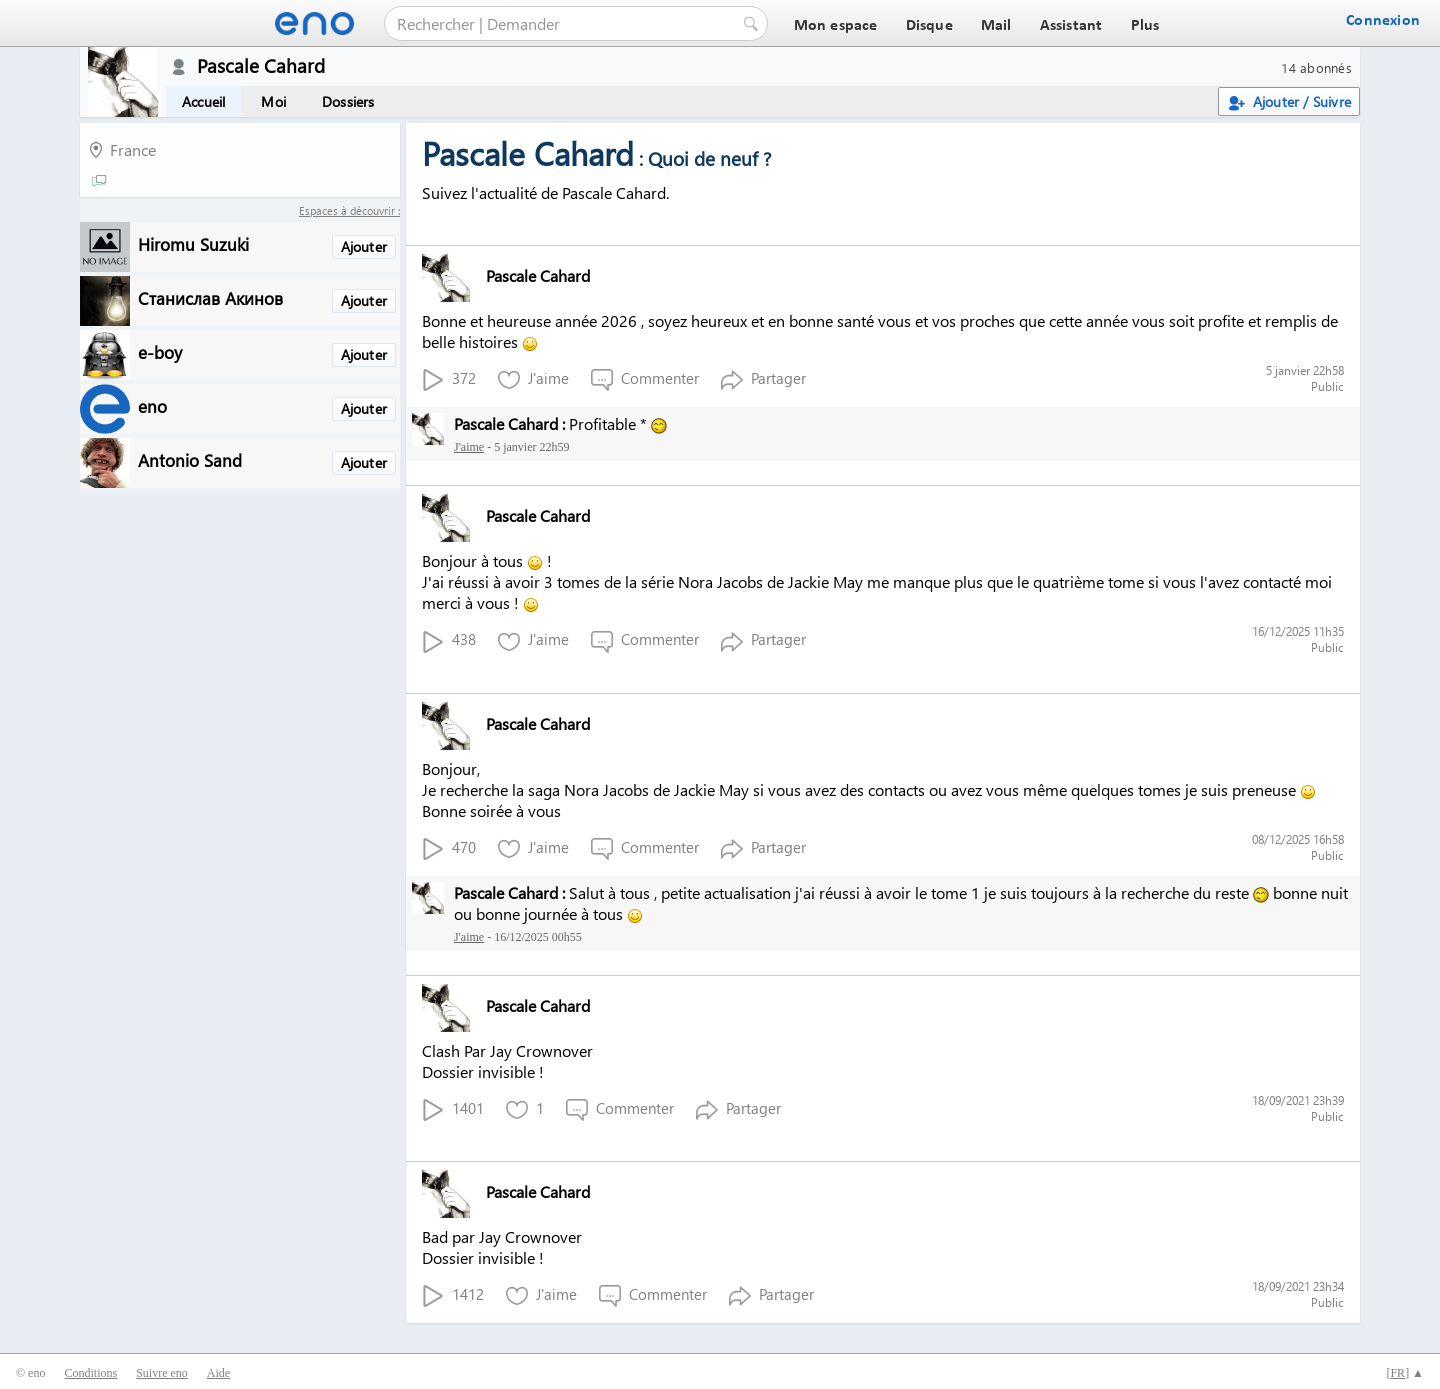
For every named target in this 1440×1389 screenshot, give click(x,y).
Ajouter (364, 246)
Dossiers (348, 101)
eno (152, 405)
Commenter (645, 379)
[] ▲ (1405, 1373)
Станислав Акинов (210, 297)
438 (449, 640)
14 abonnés (1316, 67)
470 (449, 848)
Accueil (203, 101)
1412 (453, 1295)
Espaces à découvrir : (349, 210)
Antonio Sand (190, 459)
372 (449, 379)
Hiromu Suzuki (193, 243)
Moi (273, 101)
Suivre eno (162, 1373)
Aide (218, 1373)
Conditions (90, 1373)
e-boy (160, 351)
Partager (763, 379)
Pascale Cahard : (509, 423)
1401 (453, 1109)
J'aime (533, 379)
